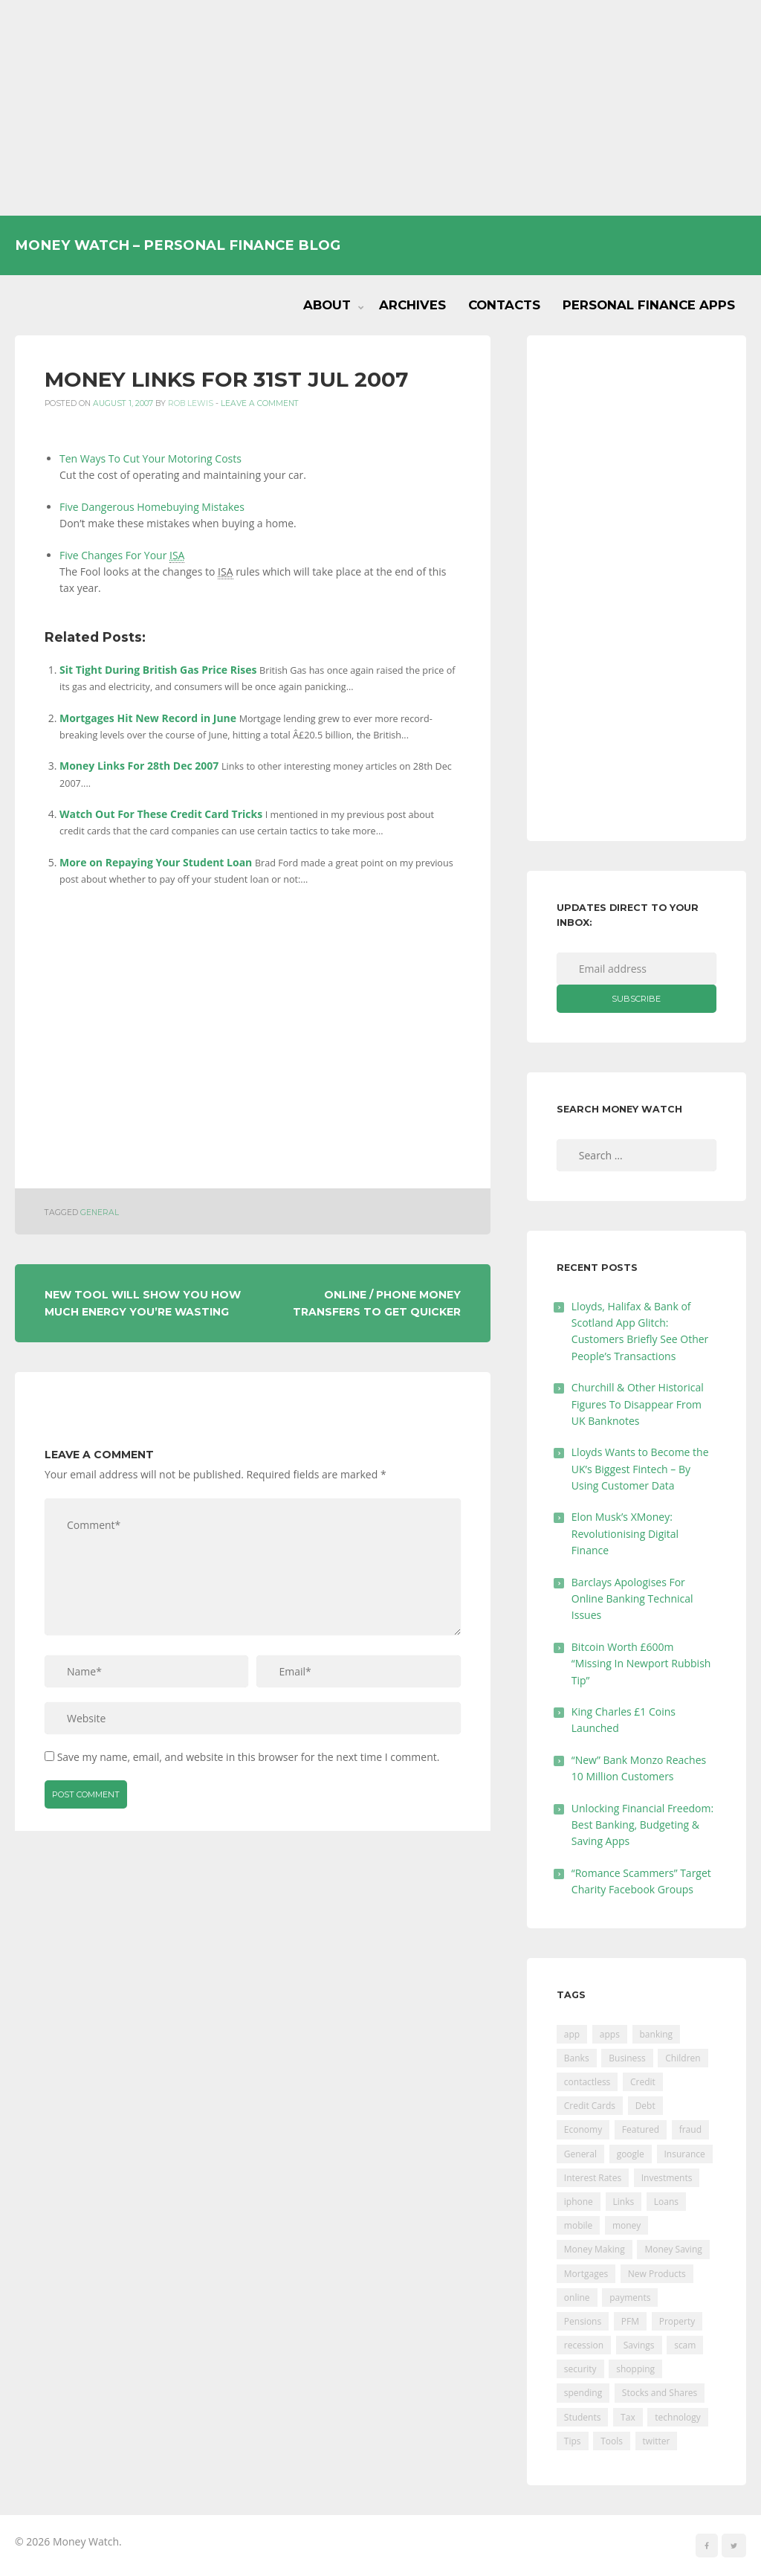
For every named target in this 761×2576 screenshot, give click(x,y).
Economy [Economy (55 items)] (583, 2129)
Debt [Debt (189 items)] (645, 2105)
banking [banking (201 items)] (656, 2034)
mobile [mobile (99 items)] (578, 2225)
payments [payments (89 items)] (629, 2297)
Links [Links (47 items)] (624, 2201)
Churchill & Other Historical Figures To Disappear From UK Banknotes (637, 1404)
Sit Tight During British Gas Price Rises (157, 670)
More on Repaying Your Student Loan (155, 862)
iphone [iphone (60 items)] (578, 2201)
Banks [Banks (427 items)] (576, 2058)
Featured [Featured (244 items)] (640, 2129)
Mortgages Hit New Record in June (147, 718)
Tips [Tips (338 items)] (572, 2441)
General (99, 1212)
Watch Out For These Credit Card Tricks (160, 814)
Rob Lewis (190, 403)
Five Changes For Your (121, 555)
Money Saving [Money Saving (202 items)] (673, 2249)
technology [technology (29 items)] (677, 2417)
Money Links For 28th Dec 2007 (138, 766)
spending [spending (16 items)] (583, 2392)
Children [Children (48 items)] (682, 2058)
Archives (412, 304)
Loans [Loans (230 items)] (666, 2201)
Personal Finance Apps (649, 304)
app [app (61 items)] (572, 2034)
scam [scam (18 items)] (685, 2345)
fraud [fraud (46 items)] (690, 2129)
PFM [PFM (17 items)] (630, 2321)
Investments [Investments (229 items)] (667, 2177)
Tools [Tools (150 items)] (611, 2441)
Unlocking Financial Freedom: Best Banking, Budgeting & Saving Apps (642, 1825)
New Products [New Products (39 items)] (657, 2273)
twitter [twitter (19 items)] (656, 2441)
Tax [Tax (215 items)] (628, 2417)
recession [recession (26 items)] (583, 2345)
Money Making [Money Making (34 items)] (594, 2249)
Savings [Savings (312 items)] (639, 2345)
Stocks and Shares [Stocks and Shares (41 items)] (659, 2392)
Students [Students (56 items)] (582, 2417)
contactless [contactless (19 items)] (587, 2082)
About (327, 304)
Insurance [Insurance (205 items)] (684, 2154)
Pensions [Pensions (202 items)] (582, 2321)
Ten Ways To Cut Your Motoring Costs (150, 458)
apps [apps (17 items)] (610, 2034)
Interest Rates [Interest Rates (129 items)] (592, 2177)
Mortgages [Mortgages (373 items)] (586, 2273)
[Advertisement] (380, 108)
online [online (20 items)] (577, 2297)
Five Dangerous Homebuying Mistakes (152, 507)
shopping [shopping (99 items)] (635, 2369)
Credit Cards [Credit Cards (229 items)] (589, 2105)
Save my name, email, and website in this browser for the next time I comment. (248, 1757)
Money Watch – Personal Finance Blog (177, 245)
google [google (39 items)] (630, 2154)
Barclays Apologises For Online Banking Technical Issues (632, 1599)
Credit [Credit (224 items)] (642, 2082)
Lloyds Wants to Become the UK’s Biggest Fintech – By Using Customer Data (640, 1469)
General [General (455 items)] (580, 2154)
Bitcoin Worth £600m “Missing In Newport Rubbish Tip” (641, 1663)
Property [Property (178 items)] (677, 2321)
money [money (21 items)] (626, 2225)
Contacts (504, 304)
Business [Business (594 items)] (627, 2058)
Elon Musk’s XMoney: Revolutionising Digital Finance (625, 1533)
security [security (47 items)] (580, 2369)
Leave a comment (260, 403)
